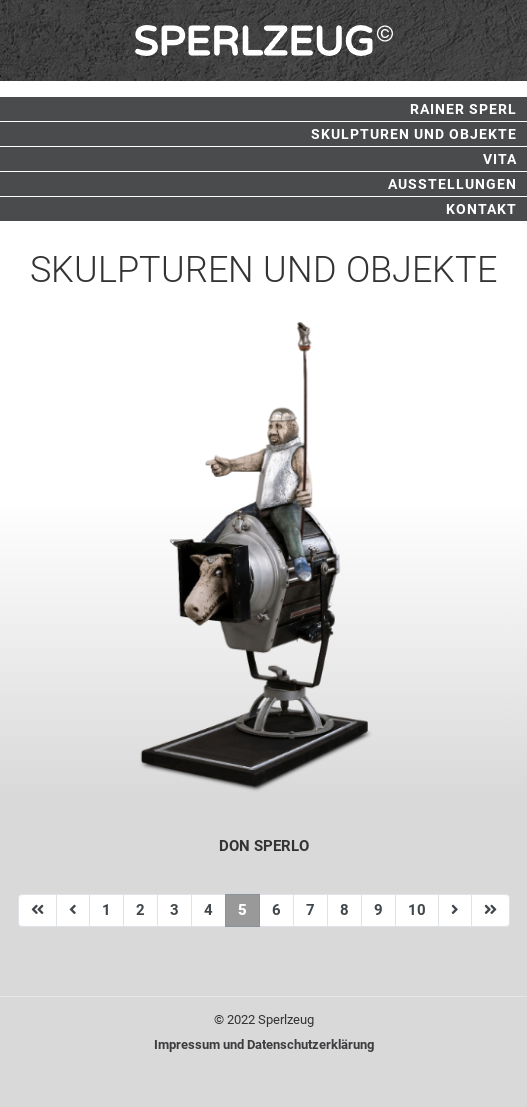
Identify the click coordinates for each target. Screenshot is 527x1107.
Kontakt (481, 209)
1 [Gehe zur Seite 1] (106, 910)
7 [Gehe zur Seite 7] (310, 910)
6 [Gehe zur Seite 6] (276, 910)
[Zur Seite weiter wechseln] (455, 910)
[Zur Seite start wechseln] (37, 910)
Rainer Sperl (463, 109)
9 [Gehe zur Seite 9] (378, 910)
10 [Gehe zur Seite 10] (417, 910)
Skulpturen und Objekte (414, 134)
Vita (500, 159)
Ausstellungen (452, 184)
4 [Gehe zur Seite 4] (208, 910)
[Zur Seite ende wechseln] (490, 910)
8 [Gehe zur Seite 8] (344, 910)
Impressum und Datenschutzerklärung (264, 1044)
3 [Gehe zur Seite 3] (174, 910)
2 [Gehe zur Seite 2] (140, 910)
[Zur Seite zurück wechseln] (73, 910)
